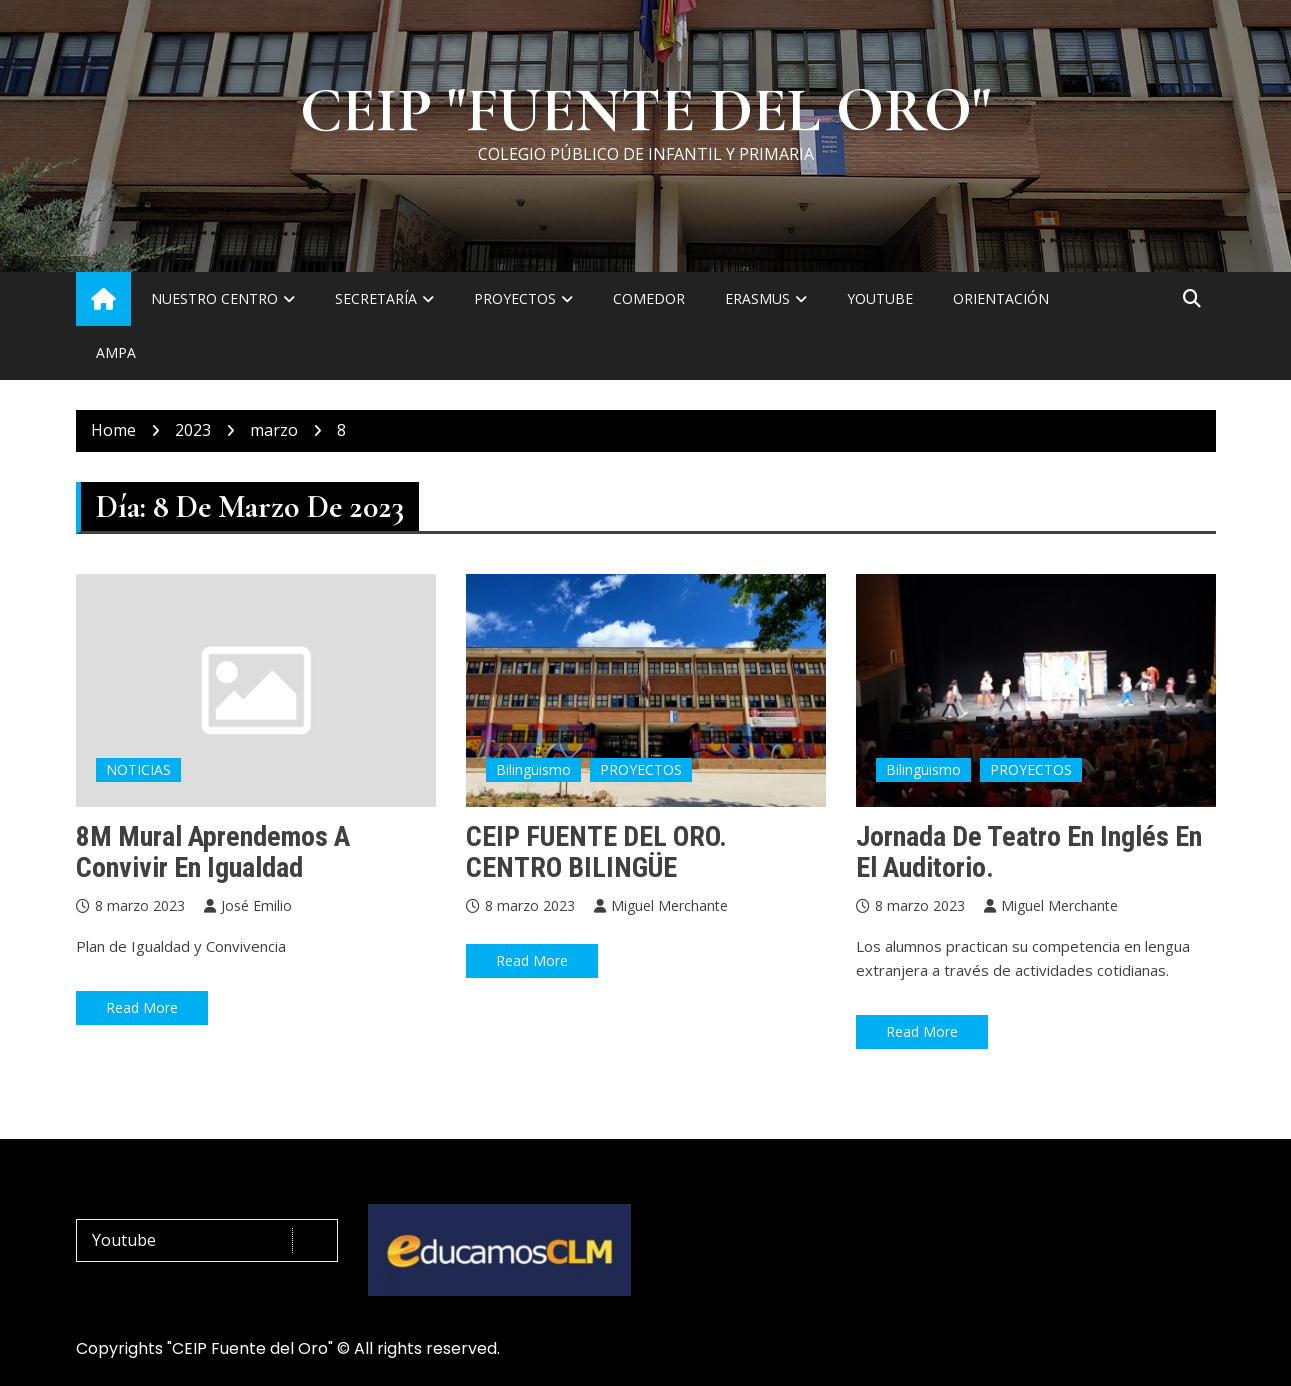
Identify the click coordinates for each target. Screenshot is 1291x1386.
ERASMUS (757, 298)
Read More (142, 1007)
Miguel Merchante (669, 905)
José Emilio (256, 905)
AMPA (116, 352)
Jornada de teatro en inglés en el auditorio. (1029, 852)
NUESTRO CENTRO (214, 298)
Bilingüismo (533, 769)
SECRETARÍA (376, 298)
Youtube (212, 1241)
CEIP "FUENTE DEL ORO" (645, 111)
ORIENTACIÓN (1001, 298)
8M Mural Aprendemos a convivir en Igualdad (213, 852)
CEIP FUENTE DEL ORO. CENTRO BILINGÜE (596, 852)
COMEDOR (649, 298)
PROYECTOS (515, 298)
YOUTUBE (880, 298)
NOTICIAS (138, 769)
